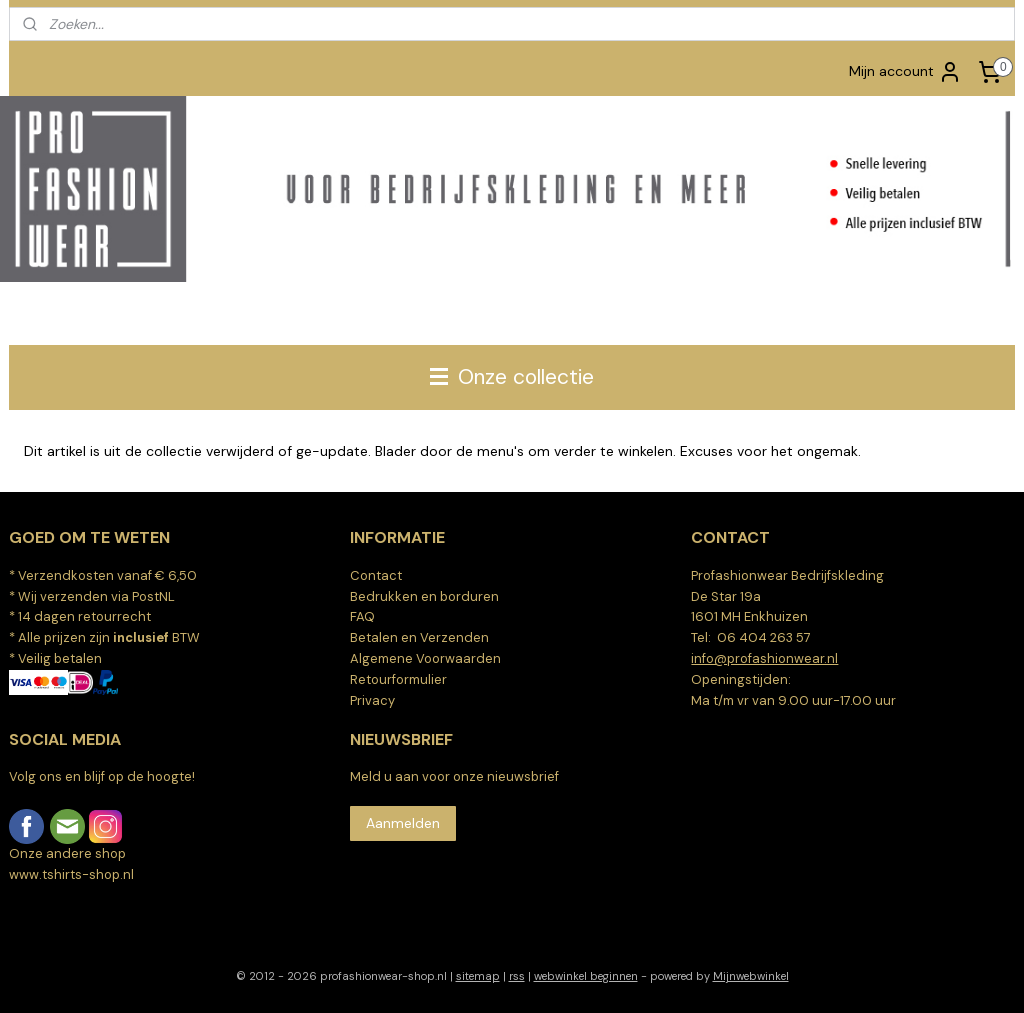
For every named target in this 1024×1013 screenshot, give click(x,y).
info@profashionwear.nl (764, 658)
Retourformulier (398, 679)
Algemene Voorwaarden (425, 658)
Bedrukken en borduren (424, 596)
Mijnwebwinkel (751, 976)
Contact (376, 575)
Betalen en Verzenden (419, 637)
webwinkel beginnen (586, 976)
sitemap (478, 976)
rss (517, 976)
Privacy (372, 700)
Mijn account (905, 72)
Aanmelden (403, 823)
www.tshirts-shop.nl (71, 874)
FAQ (362, 616)
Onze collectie (512, 377)
